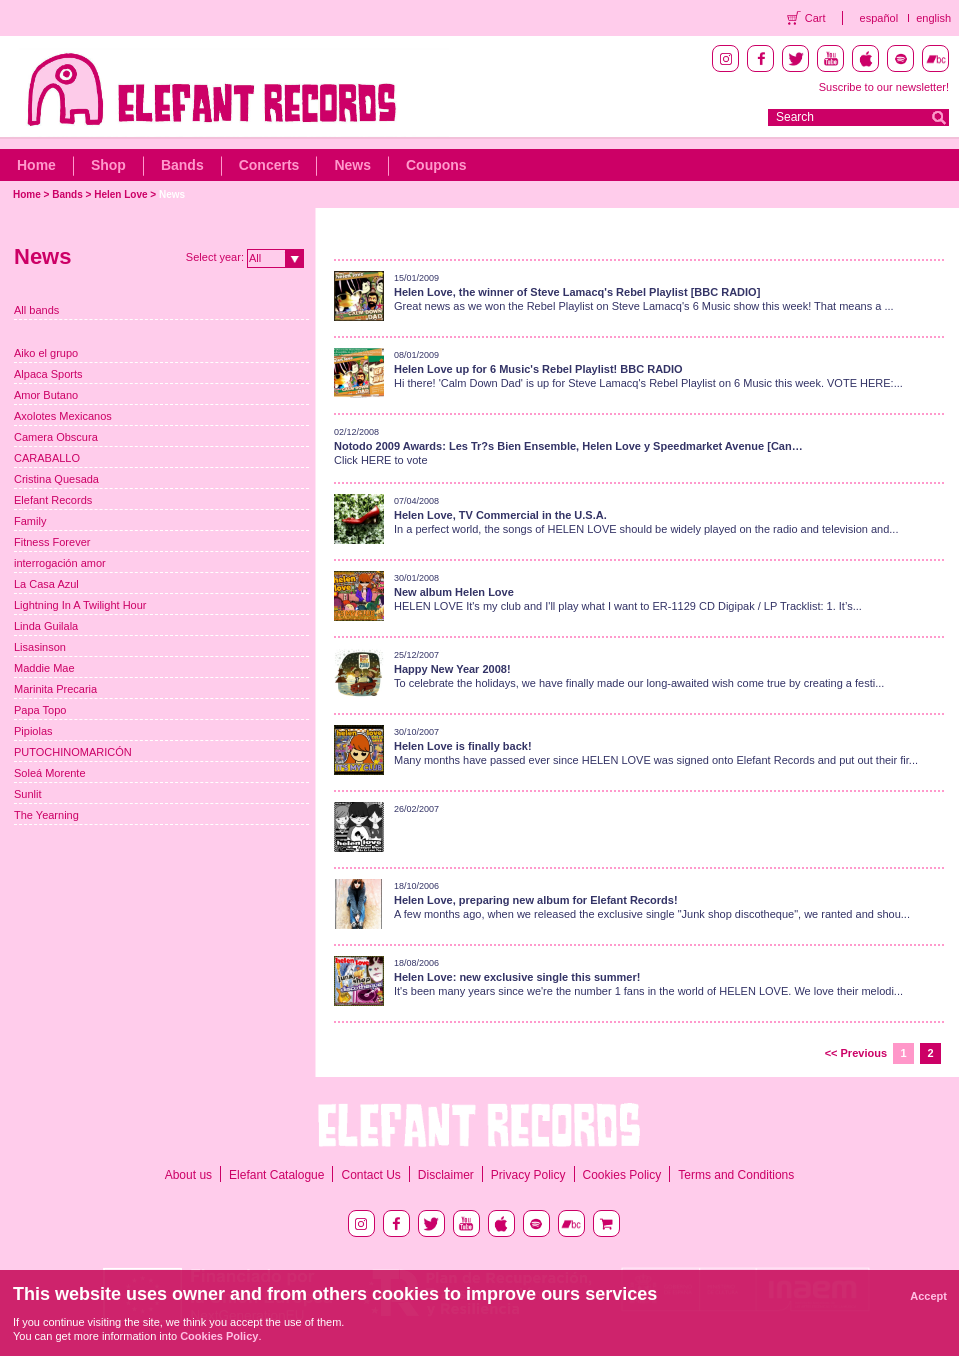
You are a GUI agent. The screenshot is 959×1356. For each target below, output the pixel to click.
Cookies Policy (622, 1175)
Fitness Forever (52, 542)
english (933, 18)
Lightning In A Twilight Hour (80, 605)
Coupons (436, 165)
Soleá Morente (50, 773)
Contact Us (370, 1175)
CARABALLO (47, 458)
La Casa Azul (46, 584)
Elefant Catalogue (276, 1175)
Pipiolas (33, 731)
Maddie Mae (44, 668)
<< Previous (856, 1053)
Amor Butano (46, 395)
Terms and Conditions (736, 1175)
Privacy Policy (528, 1175)
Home (36, 165)
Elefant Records (53, 500)
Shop (108, 165)
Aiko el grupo (46, 353)
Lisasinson (40, 647)
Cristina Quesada (56, 479)
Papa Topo (40, 710)
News (352, 165)
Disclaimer (446, 1175)
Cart (815, 18)
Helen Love (120, 194)
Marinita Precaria (55, 689)
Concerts (269, 165)
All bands (36, 310)
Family (30, 521)
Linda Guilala (46, 626)
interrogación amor (60, 563)
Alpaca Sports (48, 374)
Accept (928, 1296)
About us (188, 1175)
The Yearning (46, 815)
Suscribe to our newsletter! (884, 87)
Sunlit (28, 794)
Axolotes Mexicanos (63, 416)
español (879, 18)
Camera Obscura (56, 437)
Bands (182, 165)
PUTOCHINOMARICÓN (73, 752)
